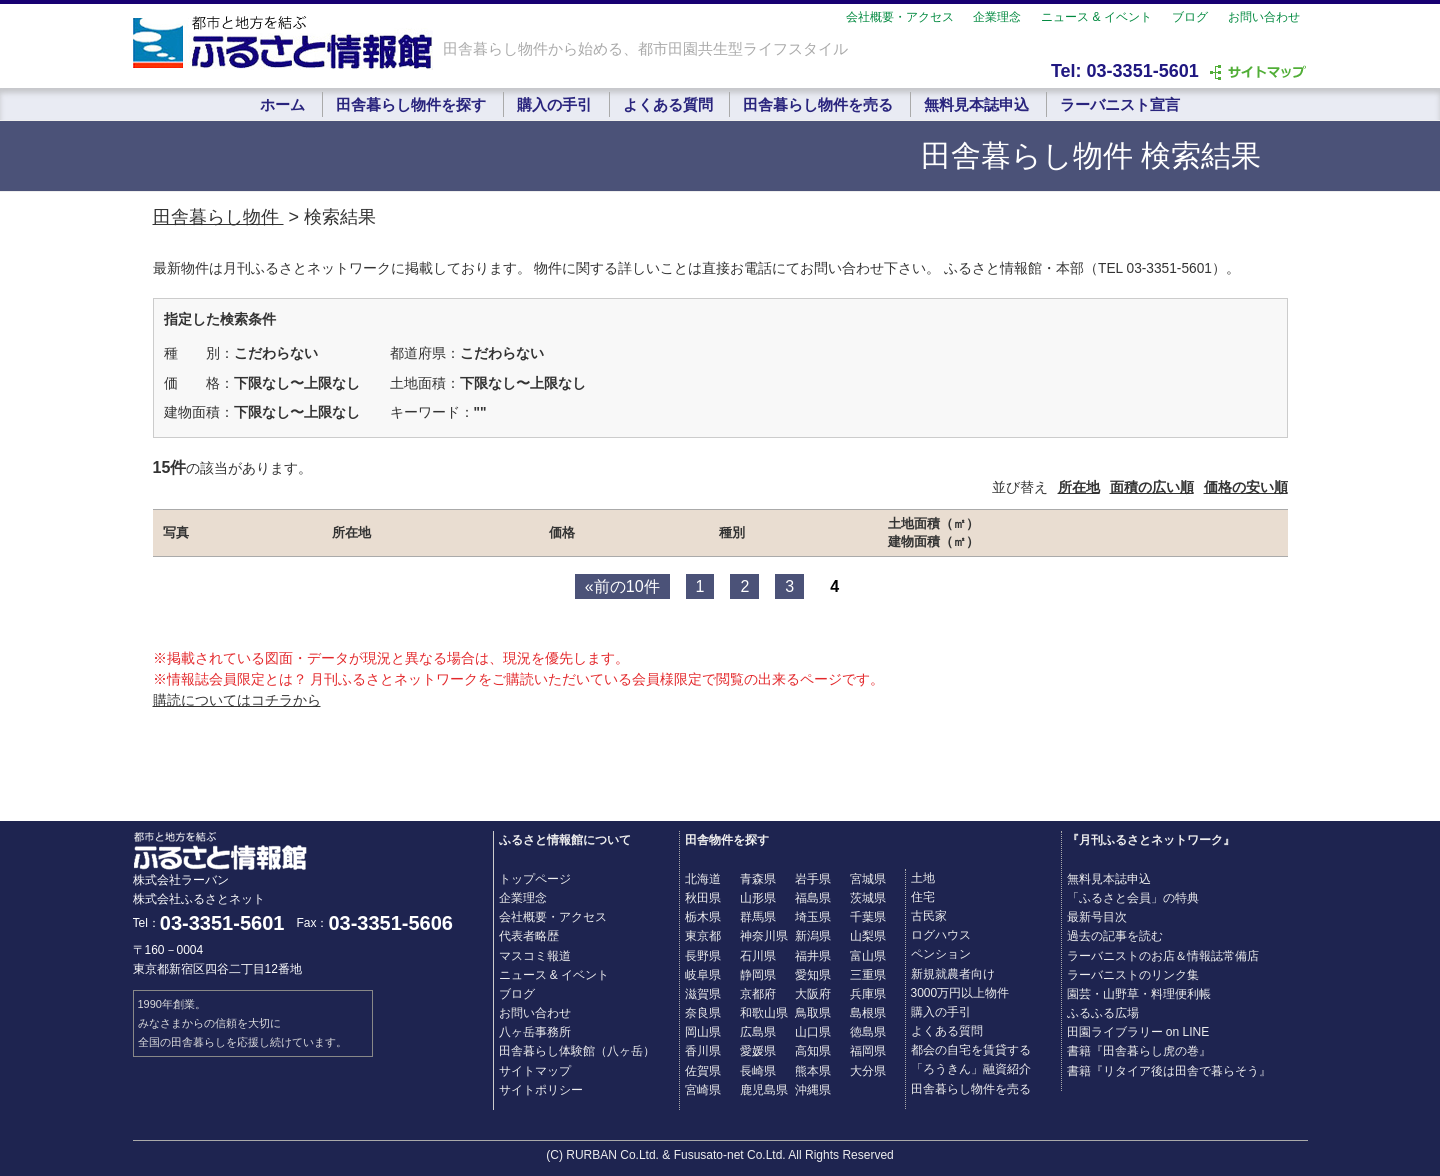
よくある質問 (668, 104)
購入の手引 (554, 104)
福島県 (813, 898)
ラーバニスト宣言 (1120, 104)
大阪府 (813, 994)
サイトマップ (535, 1071)
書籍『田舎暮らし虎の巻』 (1139, 1051)
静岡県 (758, 975)
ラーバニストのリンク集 (1133, 975)
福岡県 (868, 1051)
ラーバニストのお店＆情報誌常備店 (1163, 956)
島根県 (868, 1013)
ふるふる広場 (1103, 1013)
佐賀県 (703, 1071)
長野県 (703, 956)
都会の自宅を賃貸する (971, 1050)
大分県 (868, 1071)
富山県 (868, 956)
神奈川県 (764, 936)
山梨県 (868, 936)
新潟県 (813, 936)
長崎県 (758, 1071)
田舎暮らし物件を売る (818, 104)
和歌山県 (764, 1013)
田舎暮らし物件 (218, 217)
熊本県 (813, 1071)
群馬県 (758, 917)
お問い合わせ (1264, 17)
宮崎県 (703, 1090)
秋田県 (703, 898)
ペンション (941, 954)
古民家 (929, 916)
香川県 (703, 1051)
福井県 (813, 956)
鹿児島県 (764, 1090)
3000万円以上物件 (960, 993)
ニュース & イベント (1096, 17)
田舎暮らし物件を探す (411, 104)
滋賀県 (703, 994)
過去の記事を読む (1115, 936)
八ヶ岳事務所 (535, 1032)
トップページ (535, 879)
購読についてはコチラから (237, 700)
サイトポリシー (541, 1090)
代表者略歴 (529, 936)
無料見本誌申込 (976, 104)
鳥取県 (813, 1013)
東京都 (703, 936)
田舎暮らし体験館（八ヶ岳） (577, 1051)
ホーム (282, 104)
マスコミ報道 (535, 956)
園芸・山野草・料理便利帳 (1139, 994)
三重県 (868, 975)
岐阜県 (703, 975)
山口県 (813, 1032)
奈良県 (703, 1013)
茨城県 (868, 898)
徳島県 (868, 1032)
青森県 (758, 879)
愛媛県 (758, 1051)
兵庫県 (868, 994)
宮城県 (868, 879)
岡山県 (703, 1032)
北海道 (703, 879)
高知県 (813, 1051)
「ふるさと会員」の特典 (1133, 898)
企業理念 (997, 17)
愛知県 (813, 975)
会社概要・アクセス (900, 17)
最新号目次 (1097, 917)
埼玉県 (813, 917)
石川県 (758, 956)
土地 (923, 878)
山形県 (758, 898)
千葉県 (868, 917)
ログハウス (941, 935)
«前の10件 (622, 586)
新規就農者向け (953, 974)
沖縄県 (813, 1090)
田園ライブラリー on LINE (1138, 1032)
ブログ (1190, 17)
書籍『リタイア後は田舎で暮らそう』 (1169, 1071)
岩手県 (813, 879)
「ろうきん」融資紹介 (971, 1069)
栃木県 (703, 917)
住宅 (923, 897)
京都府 (758, 994)
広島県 (758, 1032)
